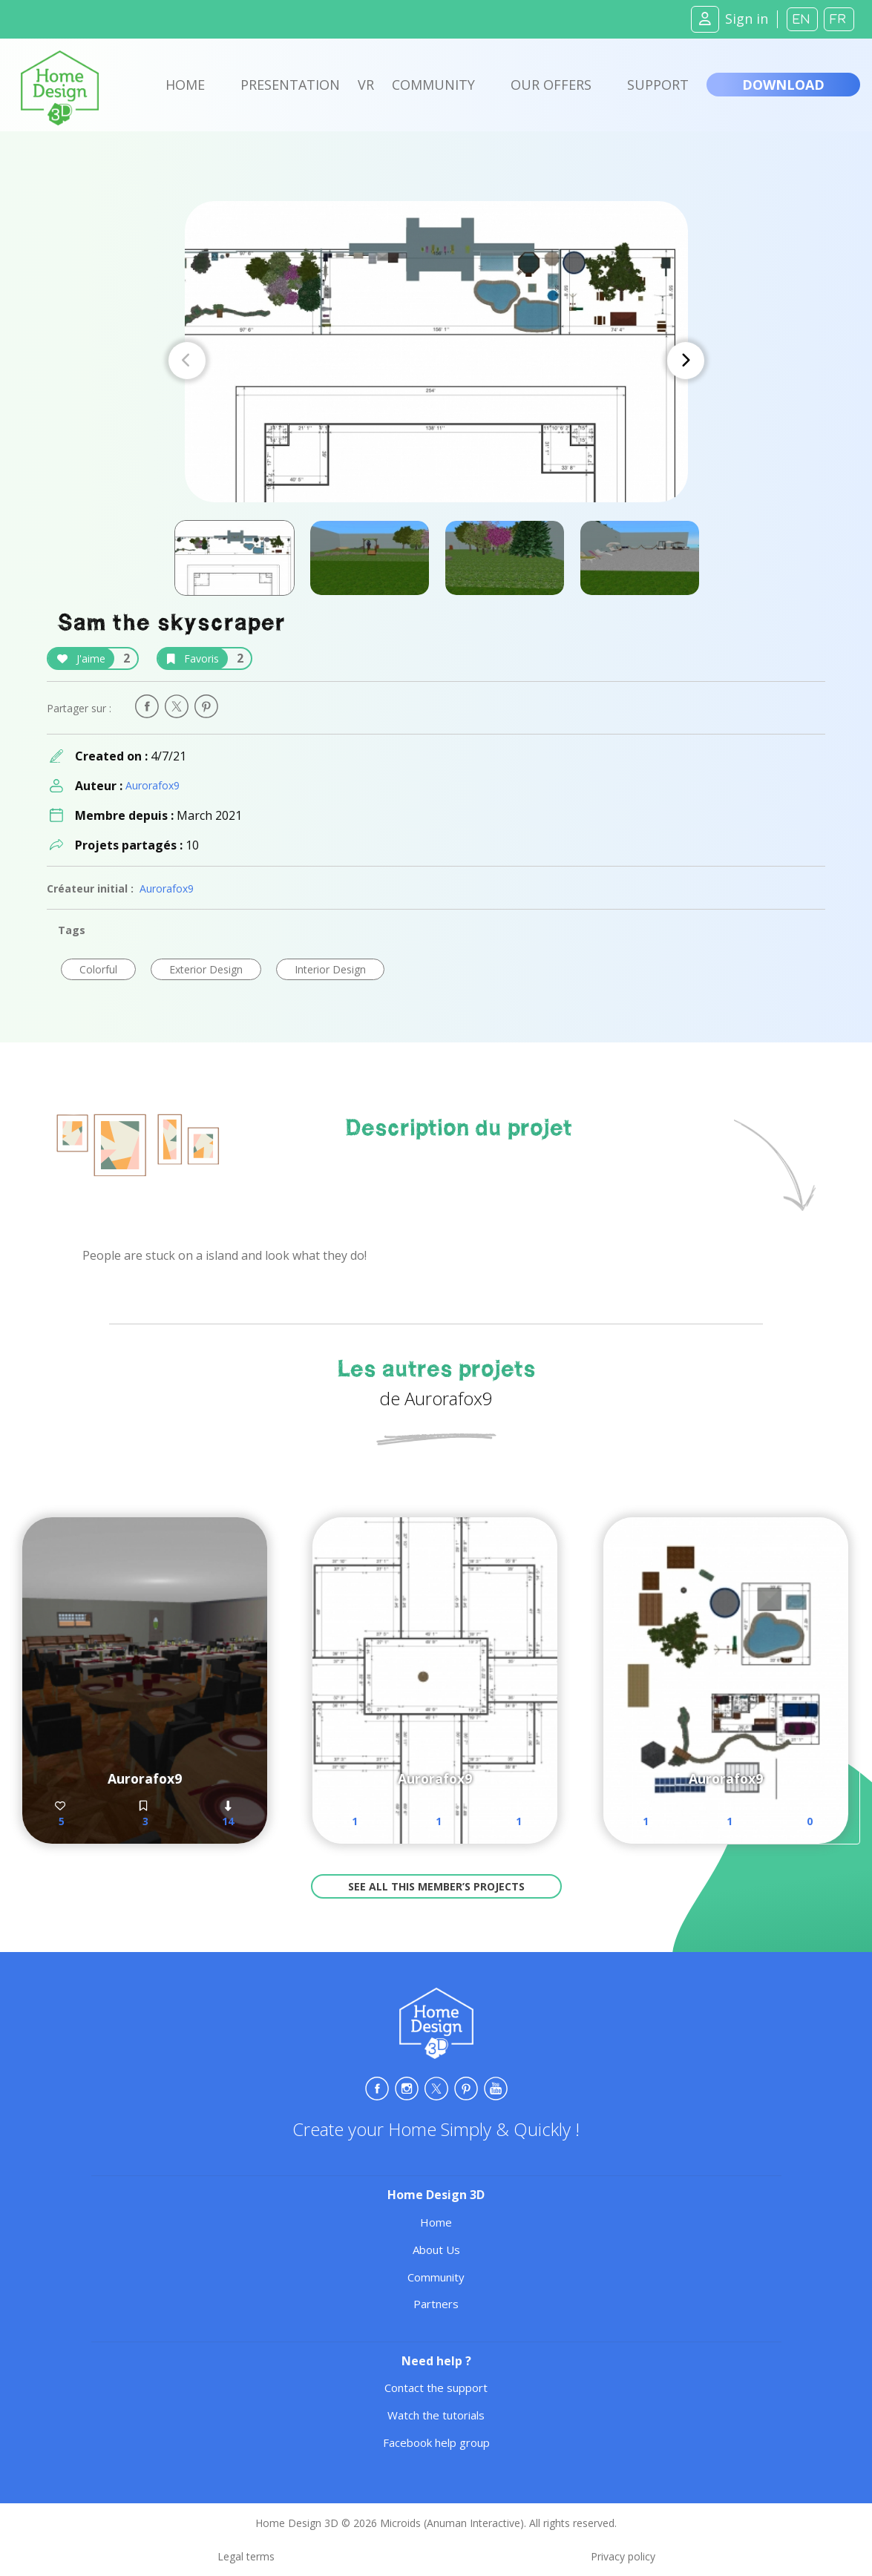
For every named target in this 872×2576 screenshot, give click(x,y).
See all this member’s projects (436, 1886)
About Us (436, 2249)
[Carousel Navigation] (436, 360)
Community (433, 84)
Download (783, 84)
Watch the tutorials (436, 2415)
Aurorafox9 (152, 785)
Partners (436, 2303)
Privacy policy (623, 2556)
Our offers (551, 84)
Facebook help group (436, 2442)
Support (658, 84)
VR (366, 84)
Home (185, 84)
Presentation (290, 84)
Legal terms (246, 2556)
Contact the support (436, 2387)
